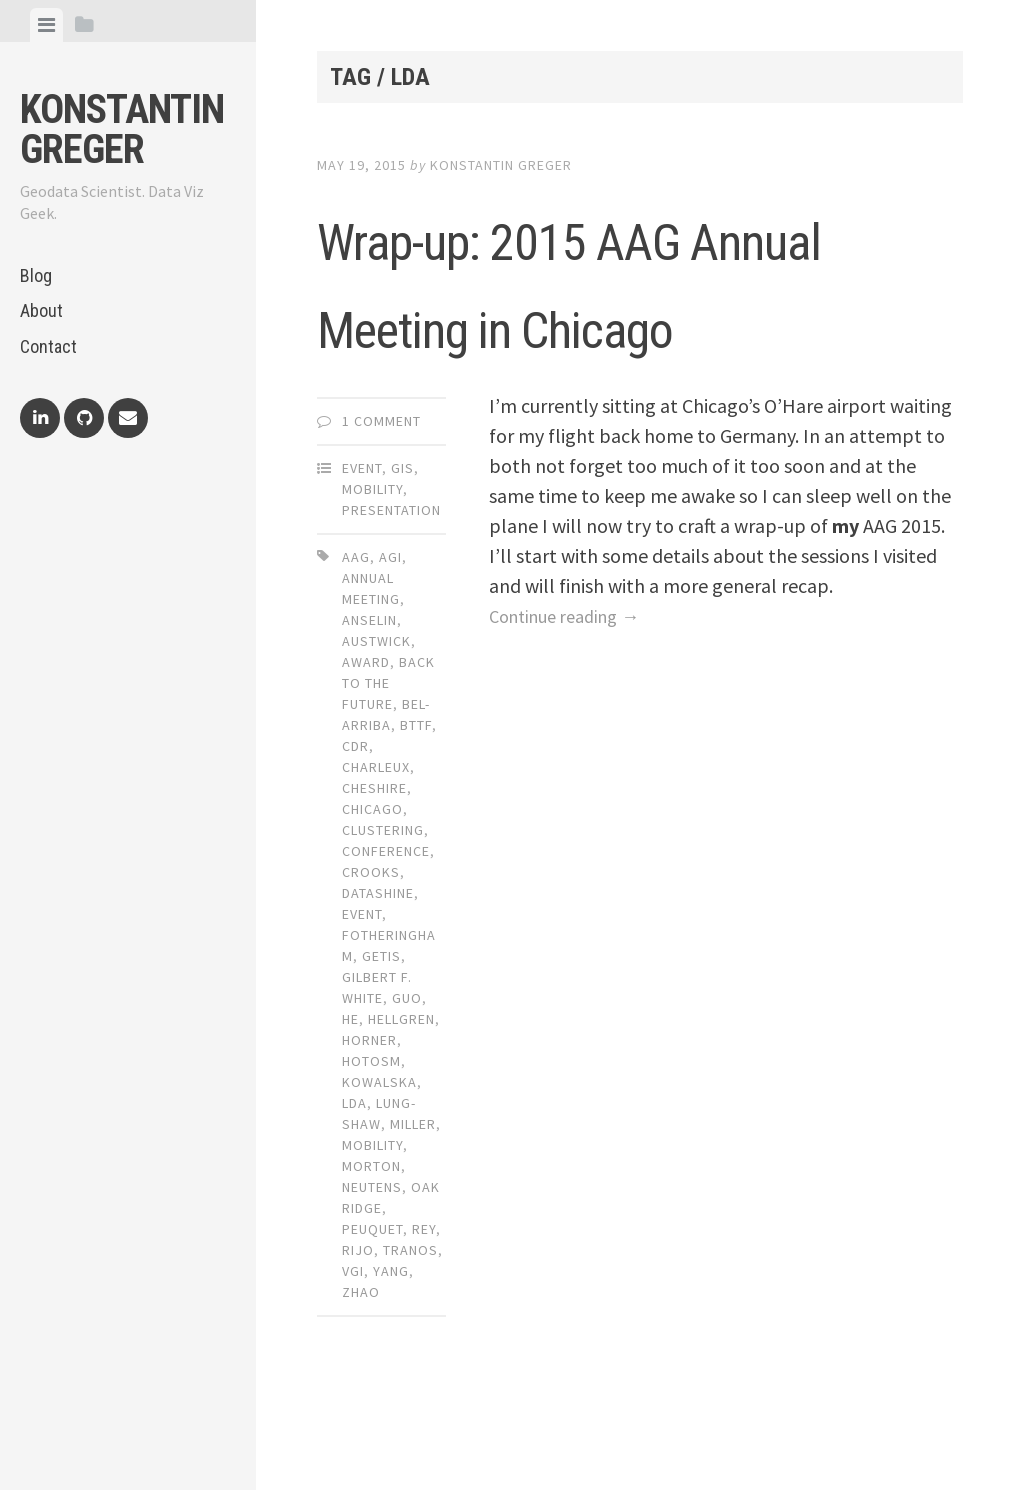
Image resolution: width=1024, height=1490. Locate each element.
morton (371, 1254)
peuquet (372, 1317)
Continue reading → (573, 703)
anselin (369, 708)
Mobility (372, 577)
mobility (372, 1233)
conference (386, 939)
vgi (353, 1359)
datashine (378, 981)
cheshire (374, 876)
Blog (36, 275)
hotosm (371, 1149)
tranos (410, 1338)
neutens (372, 1275)
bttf (416, 813)
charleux (376, 855)
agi (390, 645)
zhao (361, 1380)
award (366, 750)
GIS (402, 556)
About (41, 310)
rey (424, 1317)
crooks (371, 960)
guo (407, 1086)
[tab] (46, 25)
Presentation (391, 598)
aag (356, 645)
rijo (358, 1338)
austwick (376, 729)
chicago (372, 897)
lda (354, 1191)
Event (362, 556)
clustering (383, 918)
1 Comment (381, 509)
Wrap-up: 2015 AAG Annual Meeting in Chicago (614, 321)
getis (381, 1044)
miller (413, 1212)
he (350, 1107)
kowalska (379, 1170)
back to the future (388, 771)
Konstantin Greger (122, 129)
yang (391, 1359)
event (362, 1002)
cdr (355, 834)
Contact (48, 346)
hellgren (401, 1107)
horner (369, 1128)
